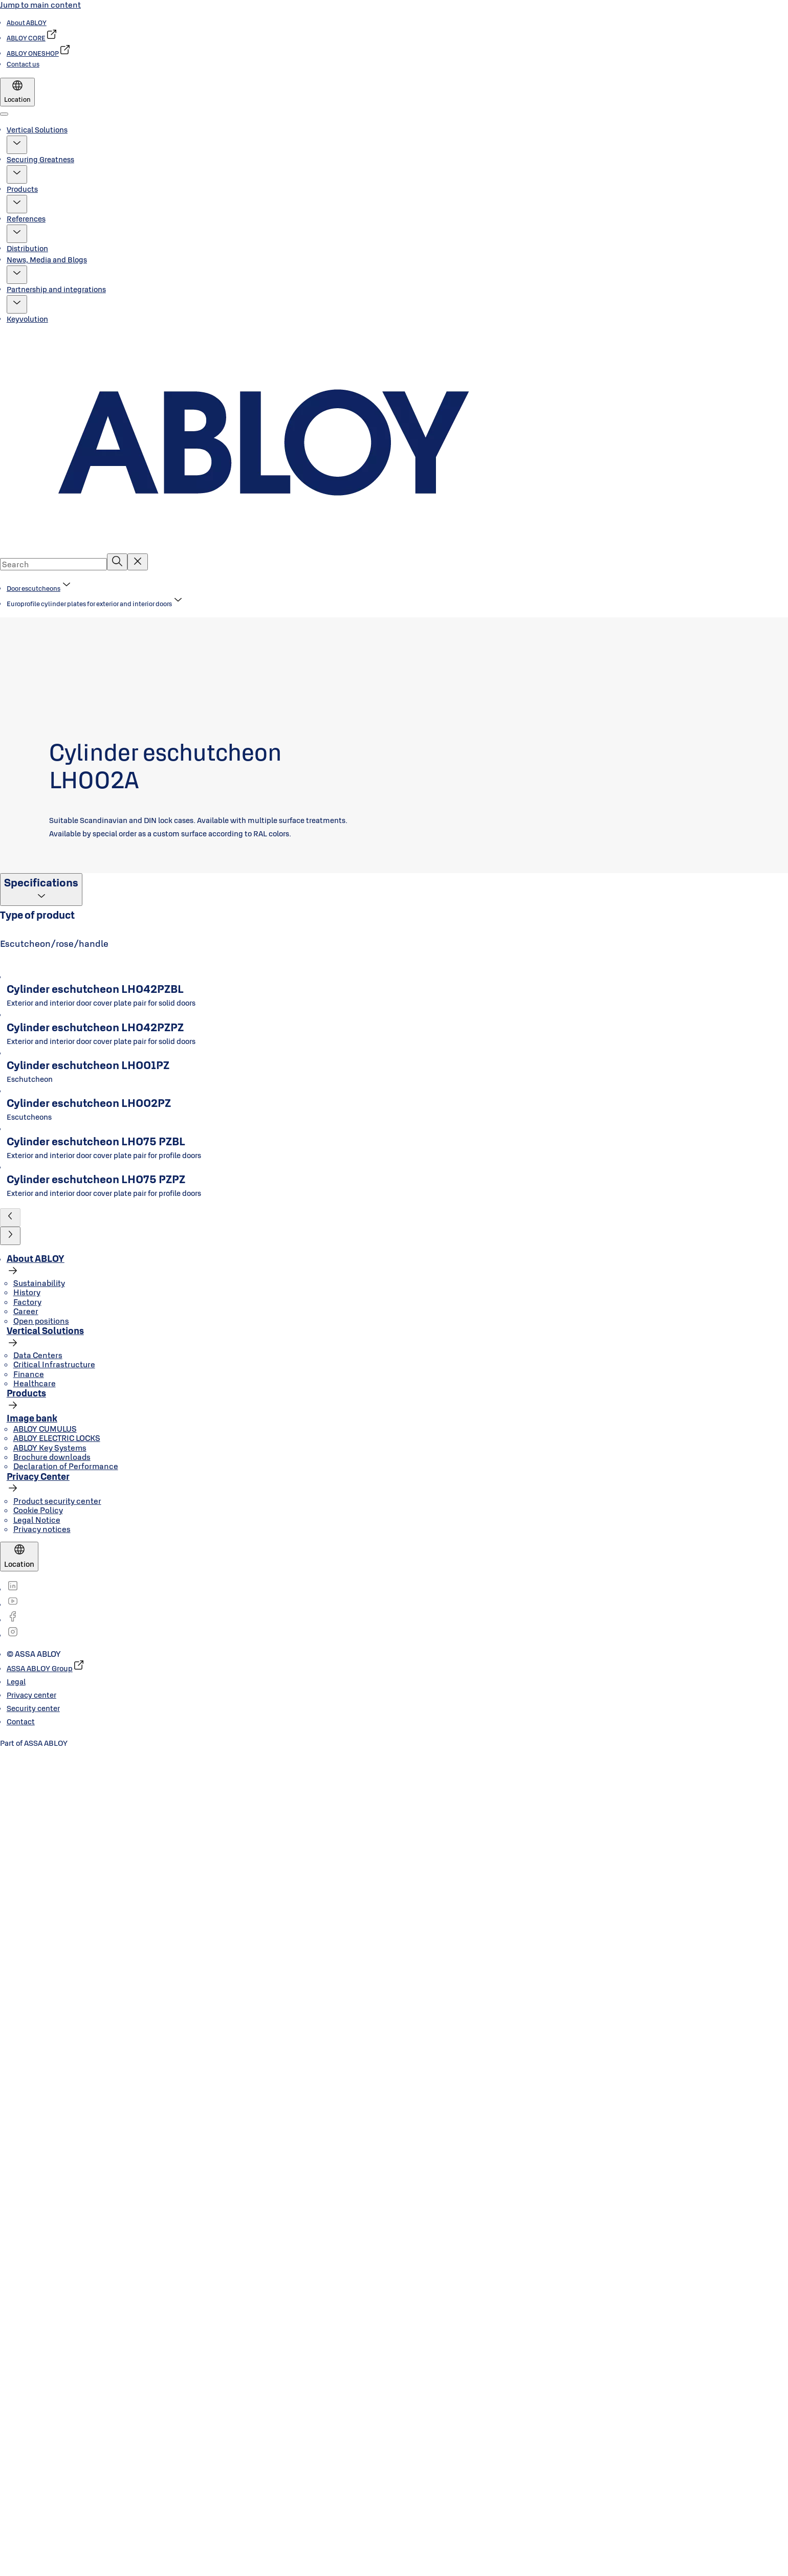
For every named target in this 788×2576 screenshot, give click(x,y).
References (26, 219)
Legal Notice (36, 2346)
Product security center (57, 2327)
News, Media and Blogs (47, 259)
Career (25, 2138)
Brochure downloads (52, 2283)
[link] (27, 22)
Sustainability (39, 2109)
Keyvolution (27, 319)
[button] (17, 145)
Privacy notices (42, 2355)
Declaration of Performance (65, 2293)
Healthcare (34, 2209)
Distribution (27, 248)
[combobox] (53, 564)
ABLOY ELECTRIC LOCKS (56, 2264)
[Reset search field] (137, 561)
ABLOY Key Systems (49, 2274)
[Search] (117, 561)
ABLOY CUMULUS (45, 2255)
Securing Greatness (40, 159)
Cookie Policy (38, 2336)
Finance (28, 2200)
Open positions (41, 2147)
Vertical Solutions (37, 130)
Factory (27, 2128)
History (26, 2119)
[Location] (17, 92)
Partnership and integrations (56, 289)
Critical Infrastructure (54, 2191)
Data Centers (37, 2181)
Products (22, 189)
